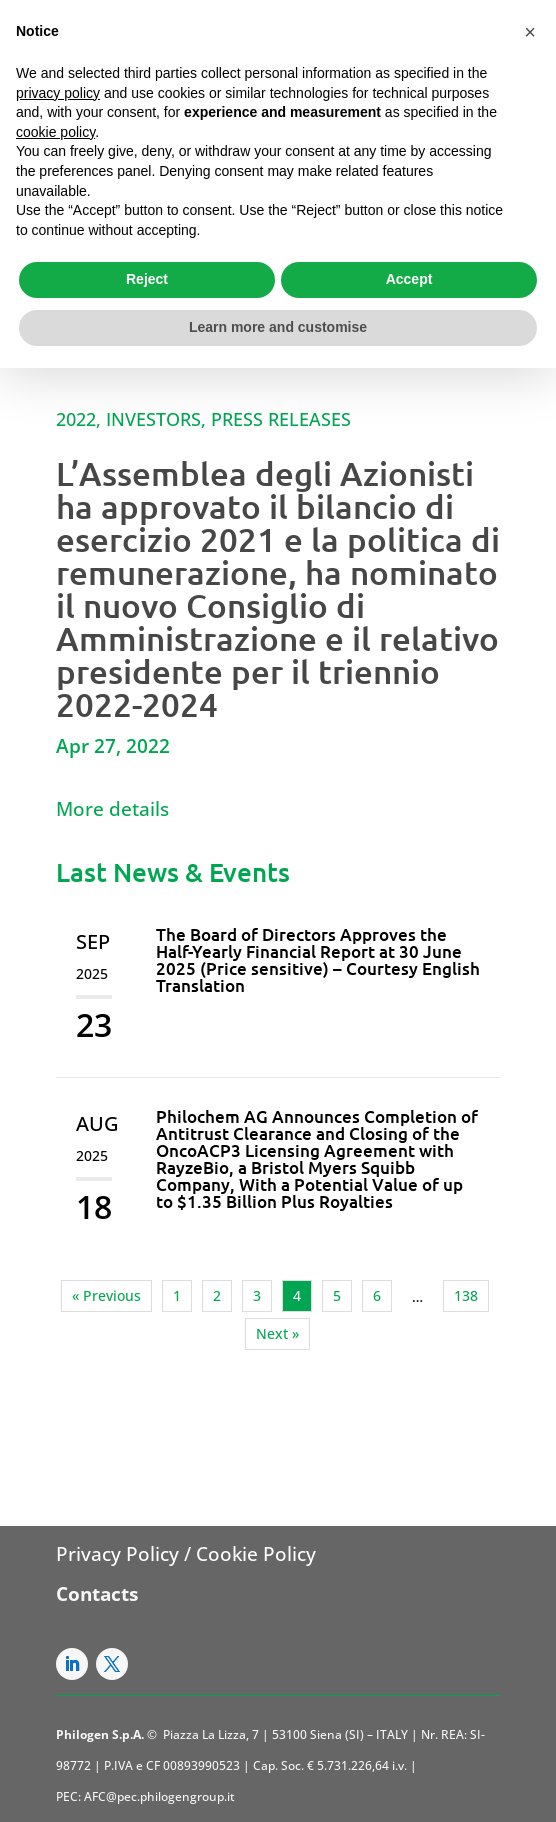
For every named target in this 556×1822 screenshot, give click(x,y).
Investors (153, 419)
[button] (530, 32)
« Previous (106, 1295)
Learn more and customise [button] (278, 327)
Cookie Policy (256, 1554)
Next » (277, 1333)
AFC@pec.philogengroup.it (159, 1796)
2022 (76, 419)
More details (112, 809)
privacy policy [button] (58, 93)
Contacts (97, 1594)
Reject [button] (147, 279)
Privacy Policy (117, 1554)
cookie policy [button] (55, 132)
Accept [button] (409, 279)
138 (466, 1295)
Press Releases (281, 419)
